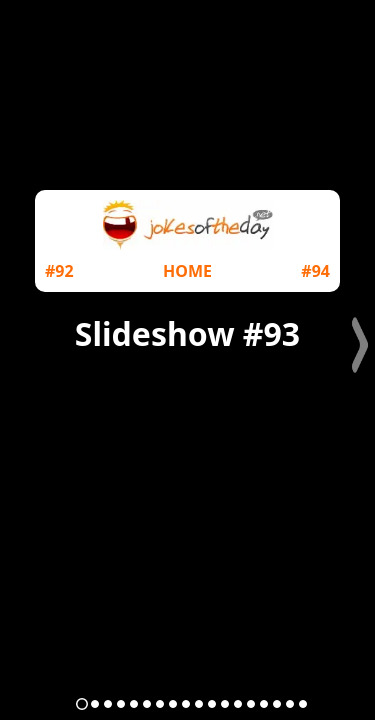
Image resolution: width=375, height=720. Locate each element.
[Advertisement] (187, 472)
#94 (315, 271)
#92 (59, 271)
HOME (187, 271)
